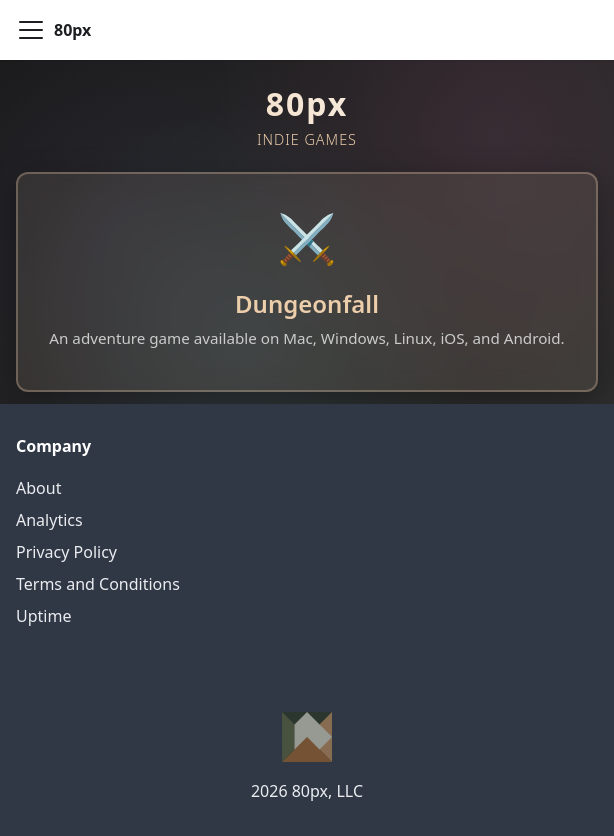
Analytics (49, 520)
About (38, 488)
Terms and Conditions (98, 584)
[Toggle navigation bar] (31, 30)
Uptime (43, 616)
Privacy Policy (66, 552)
